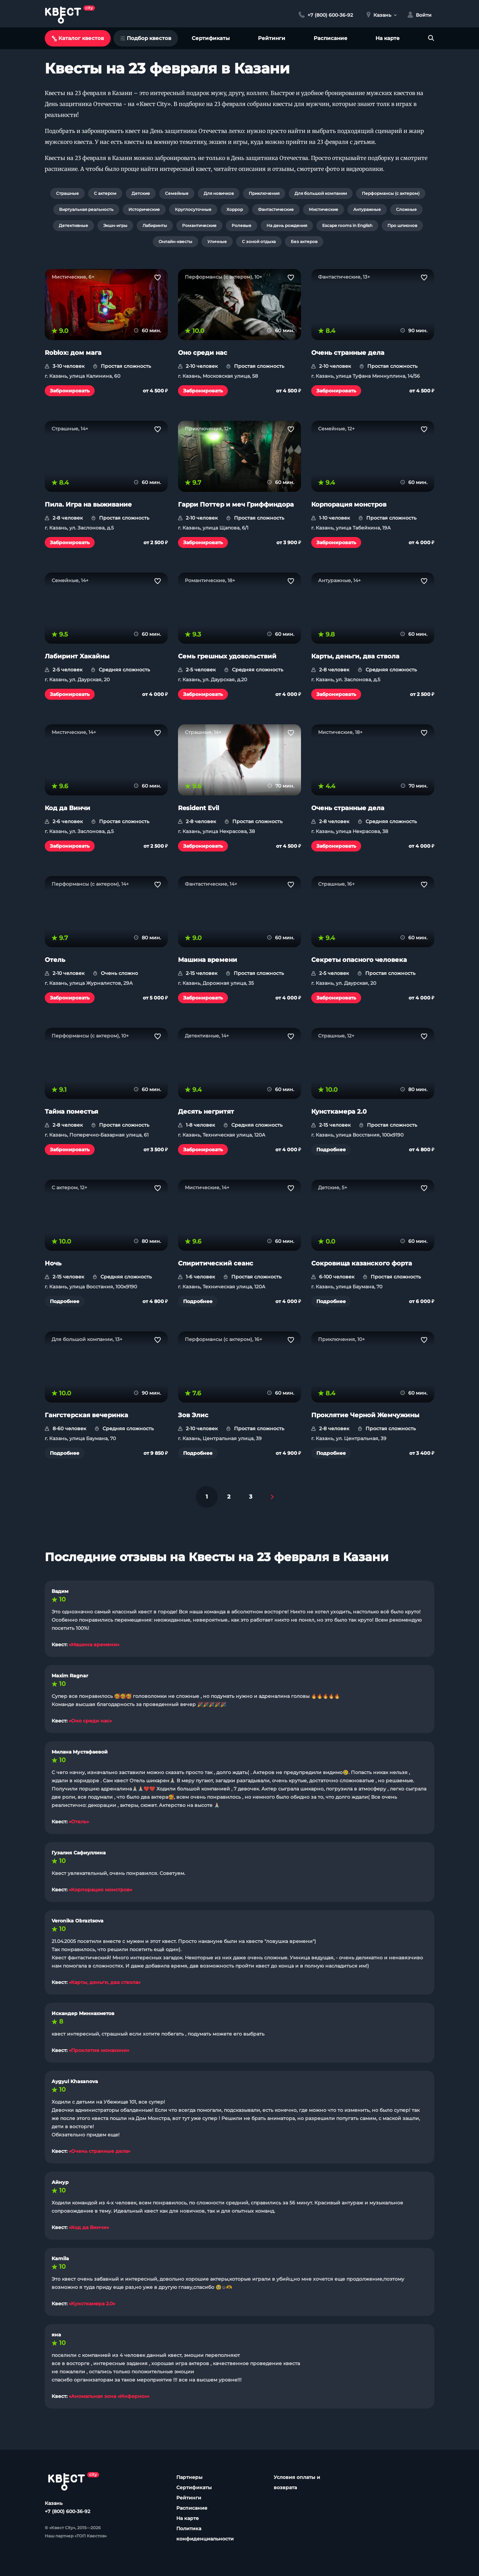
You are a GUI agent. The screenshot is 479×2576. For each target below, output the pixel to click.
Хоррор (235, 209)
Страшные (67, 193)
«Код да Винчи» (89, 2227)
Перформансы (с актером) (391, 193)
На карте (387, 38)
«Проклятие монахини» (99, 2050)
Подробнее (331, 1149)
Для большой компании (321, 193)
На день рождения (286, 225)
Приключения (264, 193)
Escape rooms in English (347, 225)
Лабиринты (154, 225)
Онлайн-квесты (175, 241)
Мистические (323, 209)
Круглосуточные (193, 209)
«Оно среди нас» (90, 1721)
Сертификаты (211, 38)
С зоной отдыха (259, 241)
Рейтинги (271, 38)
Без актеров (304, 241)
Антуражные (367, 209)
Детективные (73, 225)
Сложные (406, 209)
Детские (141, 193)
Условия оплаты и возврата (297, 2482)
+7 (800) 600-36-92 (67, 2511)
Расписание (330, 38)
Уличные (217, 241)
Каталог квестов (78, 38)
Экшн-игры (115, 225)
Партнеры (189, 2477)
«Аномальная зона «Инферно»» (109, 2396)
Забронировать (70, 391)
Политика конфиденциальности (205, 2533)
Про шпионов (402, 225)
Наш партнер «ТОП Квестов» (76, 2535)
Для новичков (219, 193)
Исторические (144, 209)
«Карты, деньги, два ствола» (104, 1982)
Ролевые (241, 225)
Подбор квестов (145, 38)
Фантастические (276, 209)
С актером (105, 193)
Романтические (199, 225)
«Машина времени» (94, 1644)
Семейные (177, 193)
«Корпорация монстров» (100, 1890)
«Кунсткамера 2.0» (92, 2303)
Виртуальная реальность (86, 209)
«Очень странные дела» (99, 2151)
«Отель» (79, 1822)
